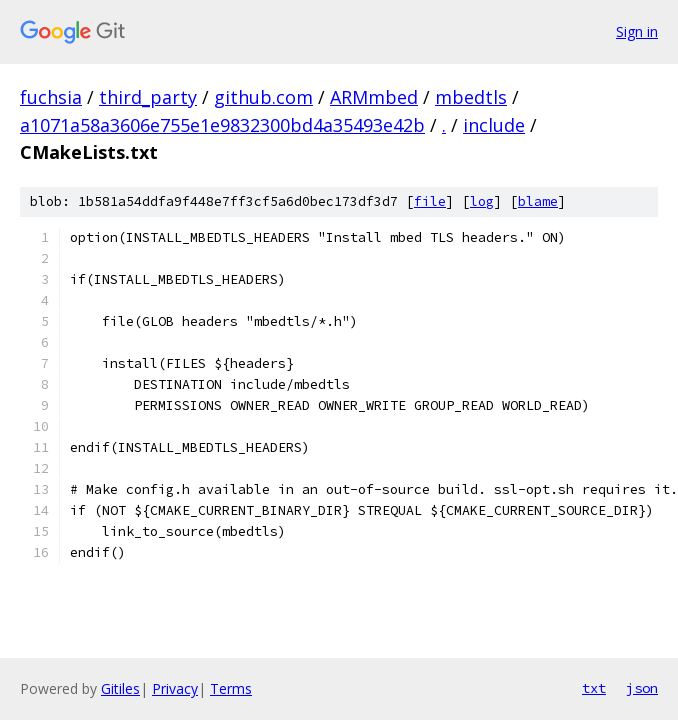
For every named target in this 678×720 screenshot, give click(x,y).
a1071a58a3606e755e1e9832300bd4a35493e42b (222, 125)
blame (538, 201)
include (494, 125)
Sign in (637, 31)
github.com (263, 97)
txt (594, 688)
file (430, 201)
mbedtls (471, 97)
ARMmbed (374, 97)
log (482, 201)
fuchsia (51, 97)
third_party (148, 97)
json (642, 688)
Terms (231, 688)
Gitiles (120, 688)
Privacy (175, 688)
